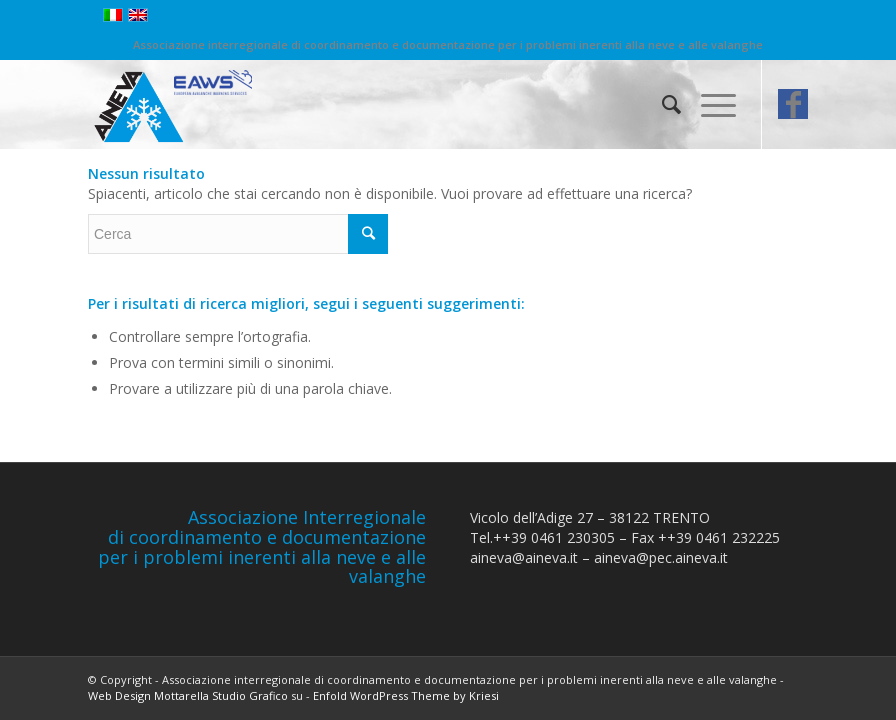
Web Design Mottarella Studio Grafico (188, 695)
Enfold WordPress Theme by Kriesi (406, 695)
